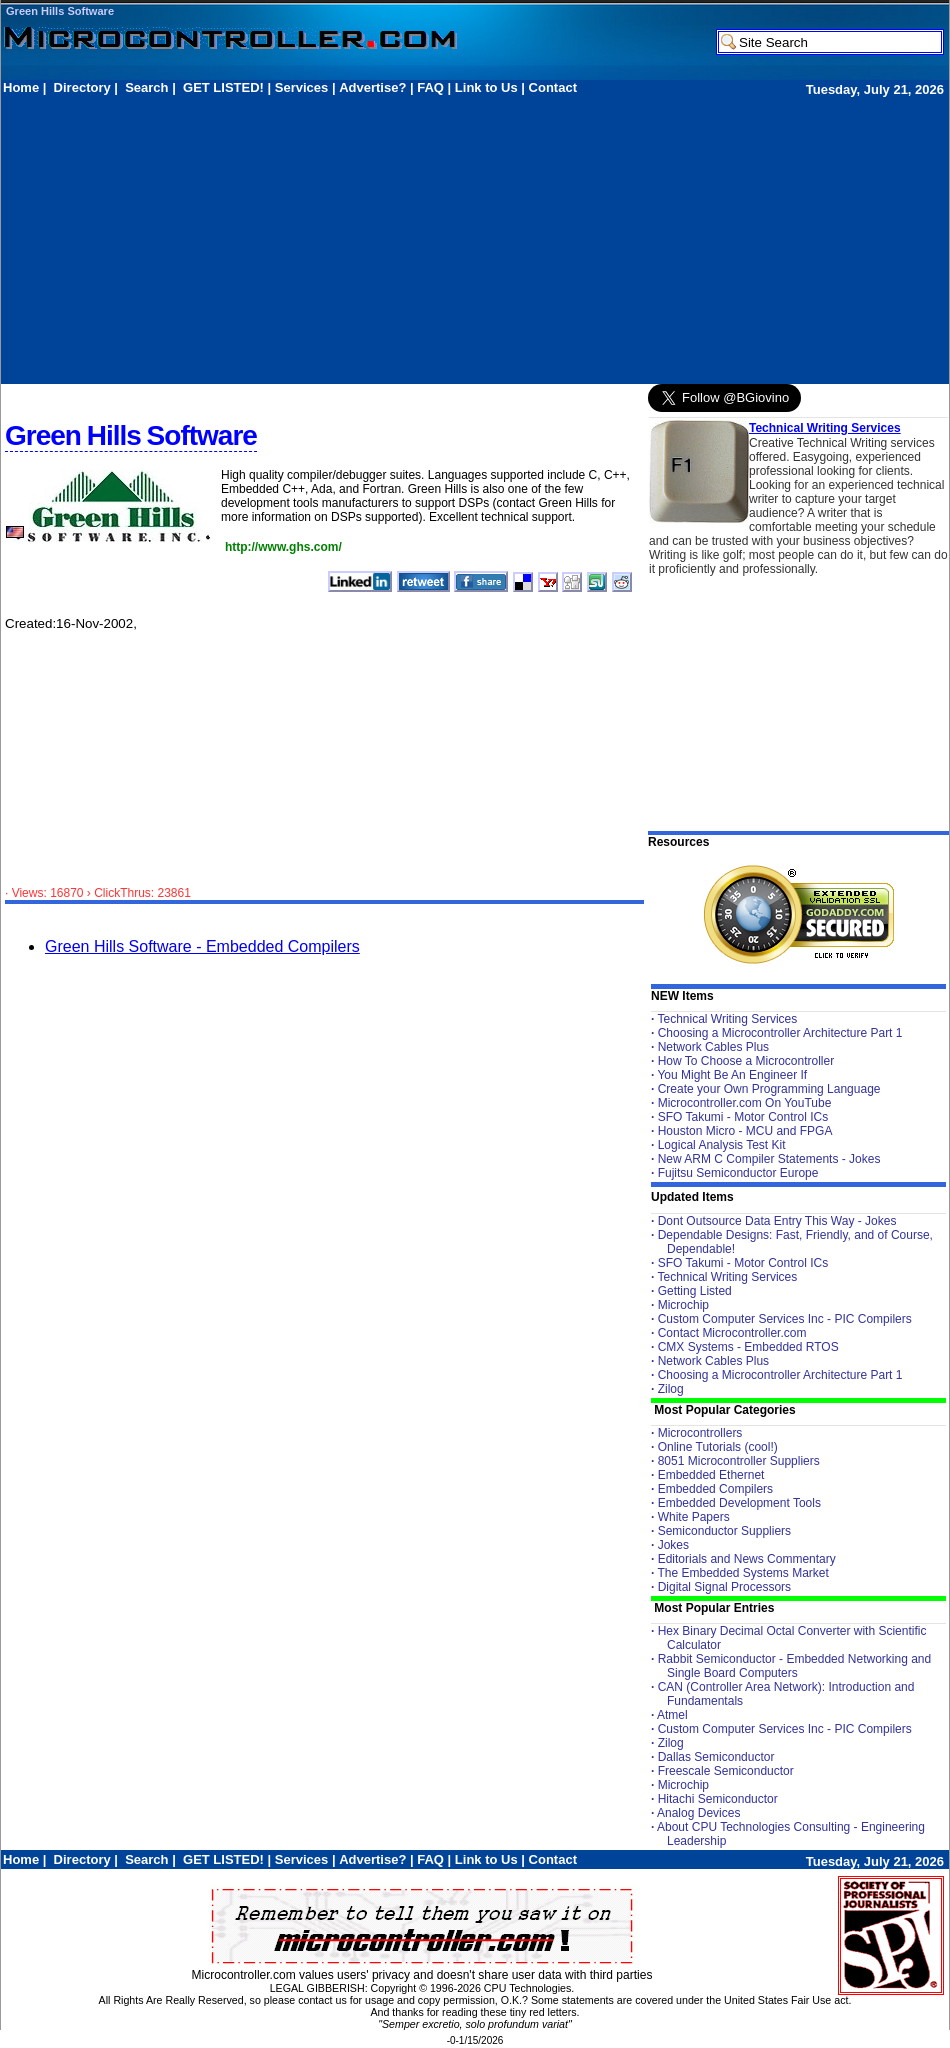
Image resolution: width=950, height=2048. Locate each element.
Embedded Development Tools (739, 1503)
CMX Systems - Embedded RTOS (748, 1347)
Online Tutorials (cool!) (718, 1447)
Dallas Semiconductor (716, 1757)
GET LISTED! (223, 87)
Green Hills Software (60, 11)
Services (302, 87)
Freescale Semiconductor (726, 1771)
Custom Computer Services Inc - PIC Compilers (785, 1319)
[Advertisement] (237, 239)
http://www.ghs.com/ (283, 547)
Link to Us (486, 87)
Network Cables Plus (713, 1047)
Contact (553, 87)
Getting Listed (695, 1291)
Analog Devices (698, 1813)
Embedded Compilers (715, 1489)
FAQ (430, 87)
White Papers (694, 1517)
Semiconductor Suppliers (724, 1531)
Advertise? (372, 87)
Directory (82, 87)
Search (146, 87)
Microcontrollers (700, 1433)
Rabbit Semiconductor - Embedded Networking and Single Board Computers (794, 1666)
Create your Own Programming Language (769, 1089)
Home (21, 87)
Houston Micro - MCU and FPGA (745, 1131)
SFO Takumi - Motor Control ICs (743, 1117)
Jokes (673, 1545)
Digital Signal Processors (724, 1587)
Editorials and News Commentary (747, 1559)
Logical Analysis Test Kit (722, 1145)
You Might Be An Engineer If (732, 1075)
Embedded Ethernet (711, 1475)
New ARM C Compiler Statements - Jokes (769, 1159)
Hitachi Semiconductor (718, 1799)
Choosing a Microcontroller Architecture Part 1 (780, 1033)
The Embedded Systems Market (742, 1573)
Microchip (683, 1305)
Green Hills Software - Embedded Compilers (202, 946)
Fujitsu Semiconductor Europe (738, 1173)
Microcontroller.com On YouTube (745, 1103)
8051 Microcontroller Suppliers (739, 1461)
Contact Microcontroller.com (732, 1333)
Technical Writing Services (825, 428)
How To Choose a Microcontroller (746, 1061)
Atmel (672, 1715)
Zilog (671, 1389)
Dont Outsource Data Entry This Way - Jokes (777, 1221)
